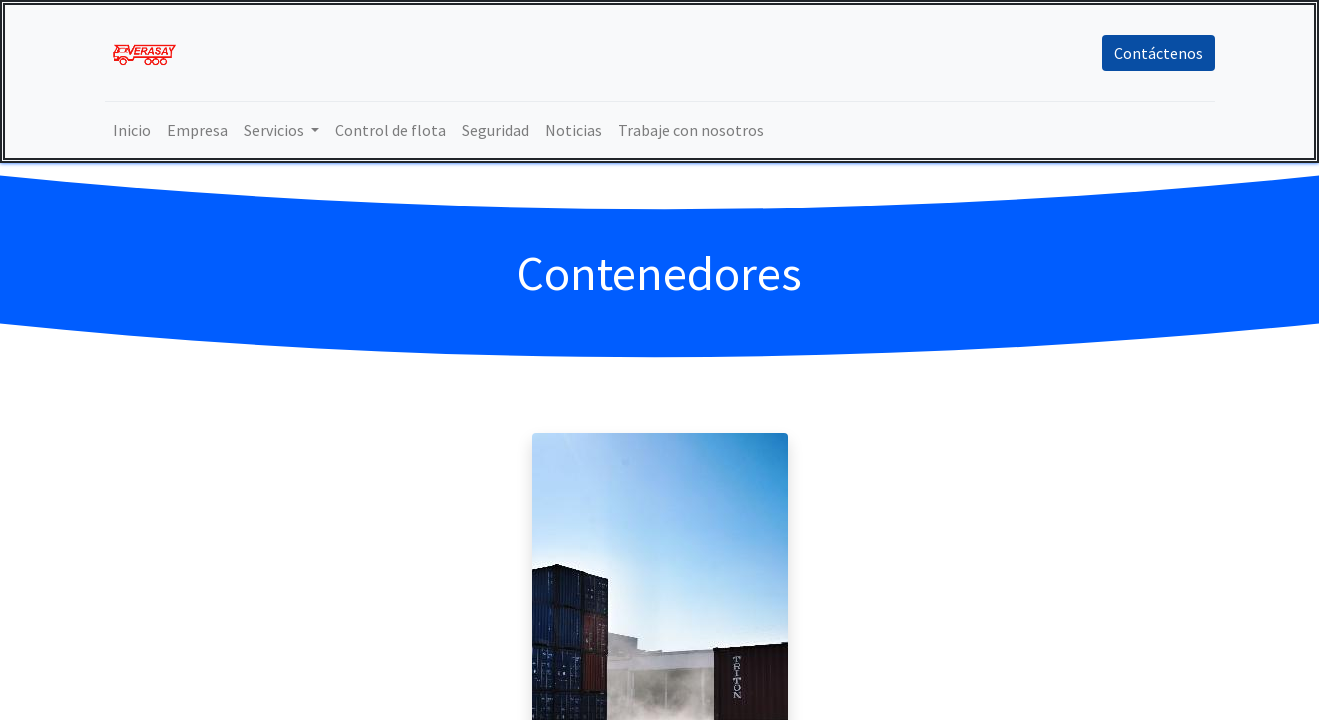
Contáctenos (1158, 53)
